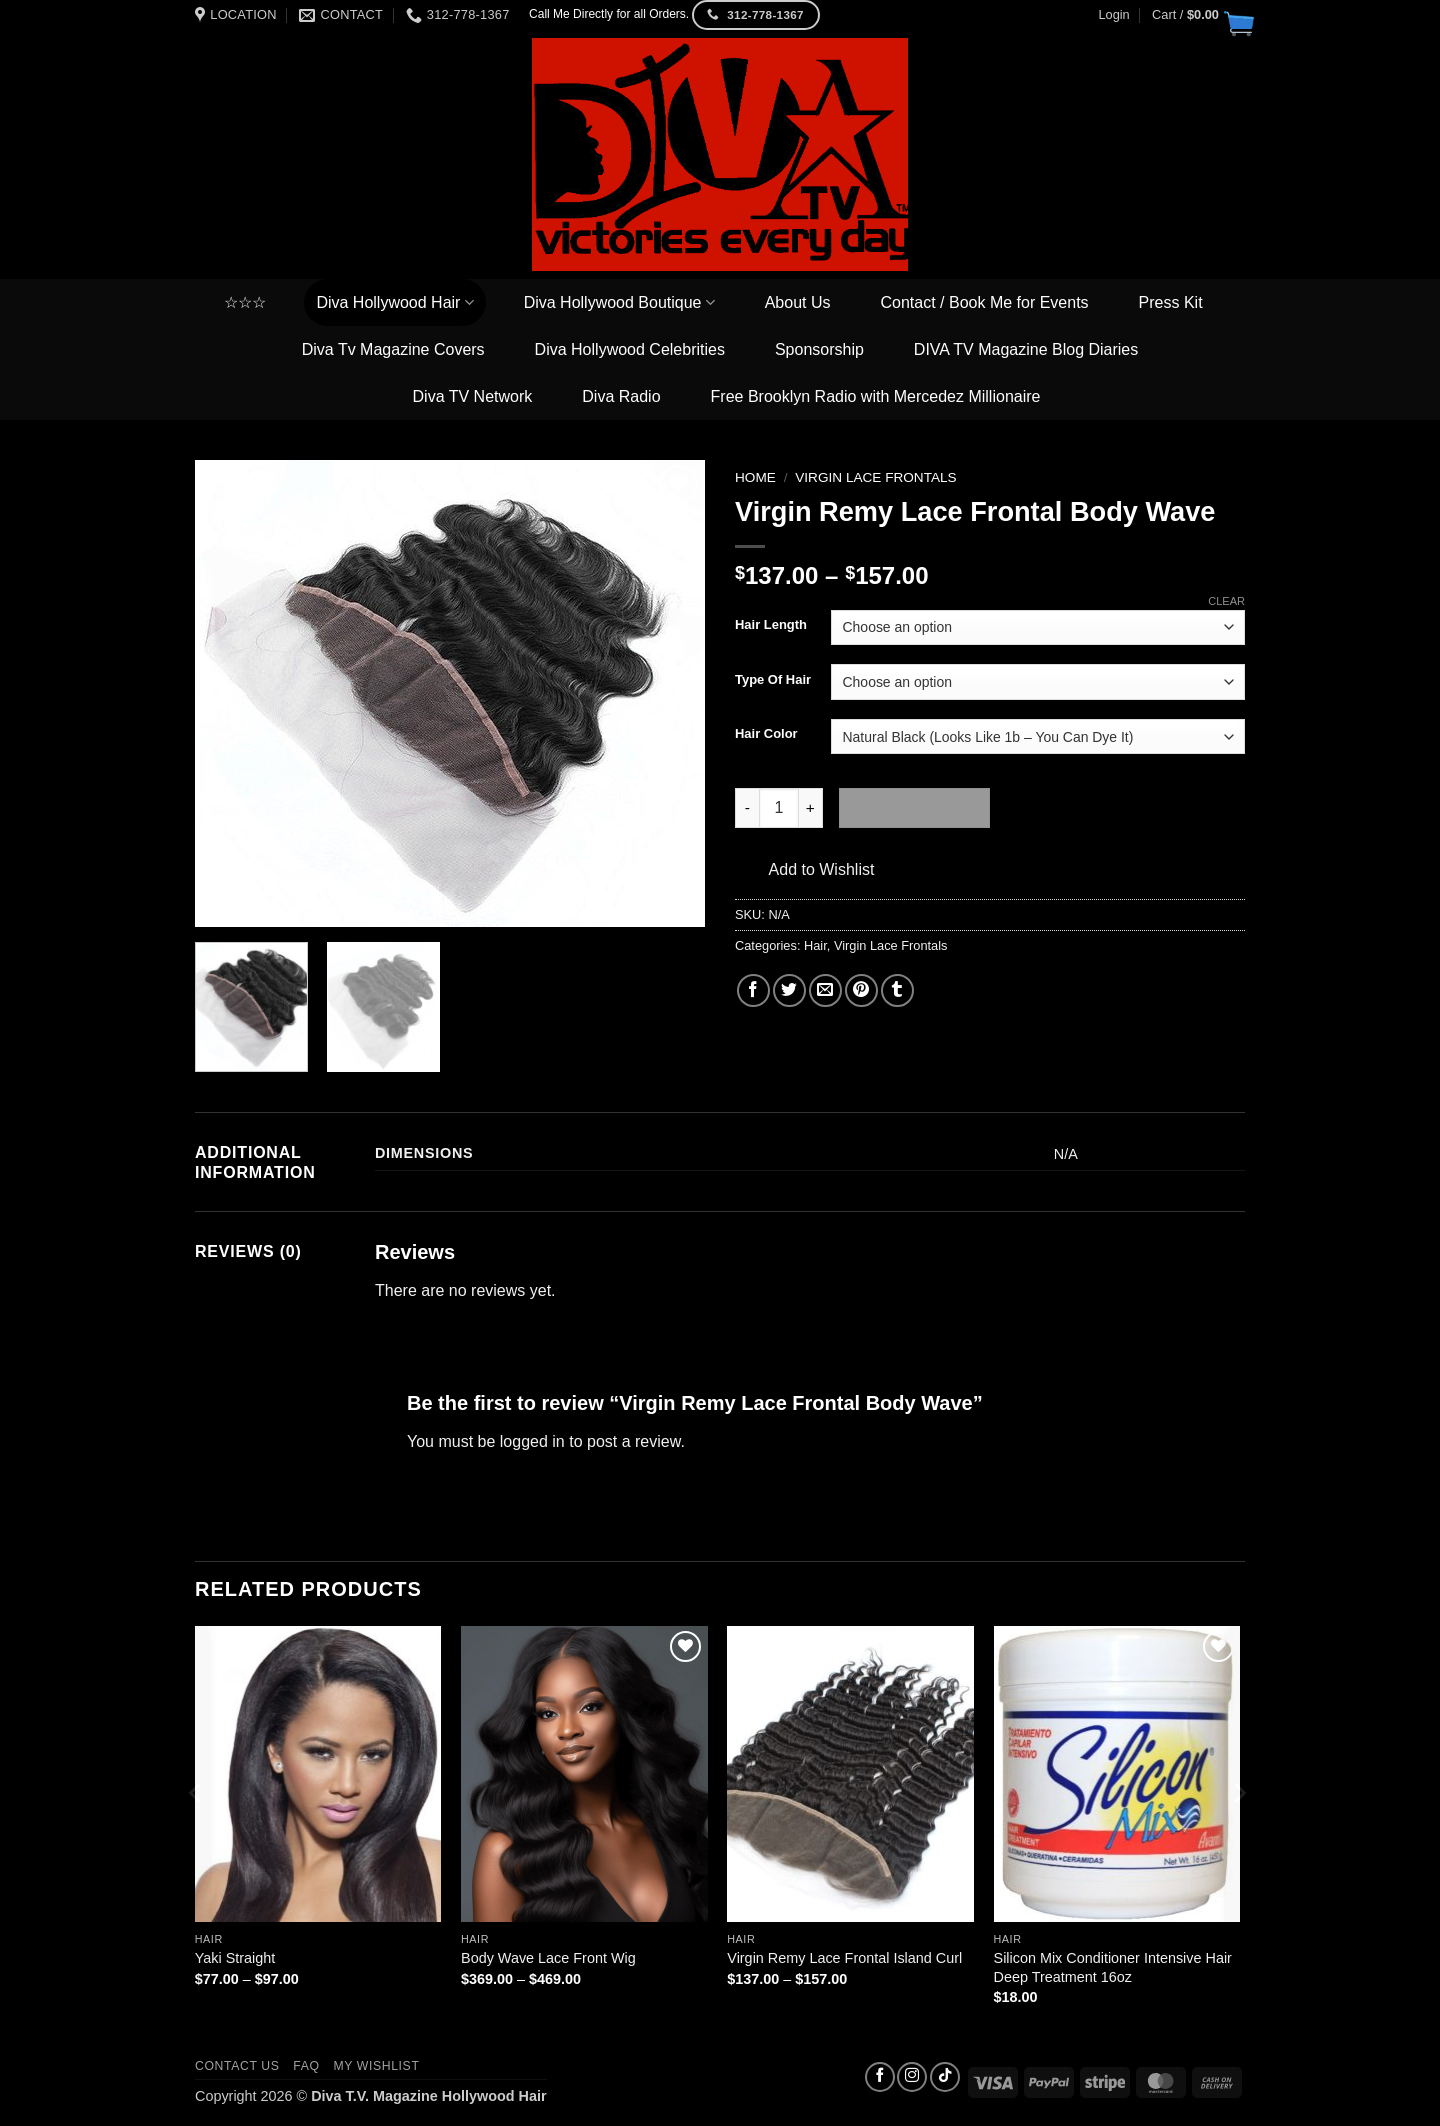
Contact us (237, 2066)
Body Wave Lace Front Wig (548, 1958)
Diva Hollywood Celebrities (630, 349)
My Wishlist (376, 2066)
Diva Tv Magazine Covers (393, 349)
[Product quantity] (779, 808)
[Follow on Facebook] (880, 2077)
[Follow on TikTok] (945, 2077)
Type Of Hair (773, 680)
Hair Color (766, 734)
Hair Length (771, 625)
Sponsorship (819, 349)
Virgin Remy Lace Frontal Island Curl (844, 1958)
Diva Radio (621, 396)
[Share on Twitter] (789, 990)
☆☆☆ (245, 302)
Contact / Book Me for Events (985, 302)
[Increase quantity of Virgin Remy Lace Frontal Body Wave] (811, 808)
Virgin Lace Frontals (875, 477)
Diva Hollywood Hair (394, 302)
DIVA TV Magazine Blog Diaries (1026, 349)
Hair (815, 945)
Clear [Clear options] (1226, 601)
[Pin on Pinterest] (861, 990)
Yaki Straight (235, 1958)
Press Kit (1171, 302)
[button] (1198, 15)
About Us (798, 302)
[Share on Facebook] (753, 990)
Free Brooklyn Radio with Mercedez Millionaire (876, 396)
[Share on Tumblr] (897, 990)
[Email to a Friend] (825, 990)
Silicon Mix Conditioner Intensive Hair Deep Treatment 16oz (1113, 1967)
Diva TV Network (473, 396)
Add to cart (915, 807)
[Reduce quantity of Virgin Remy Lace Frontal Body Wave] (747, 808)
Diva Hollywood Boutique (619, 302)
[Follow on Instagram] (912, 2077)
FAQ (306, 2066)
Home (755, 477)
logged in (532, 1441)
